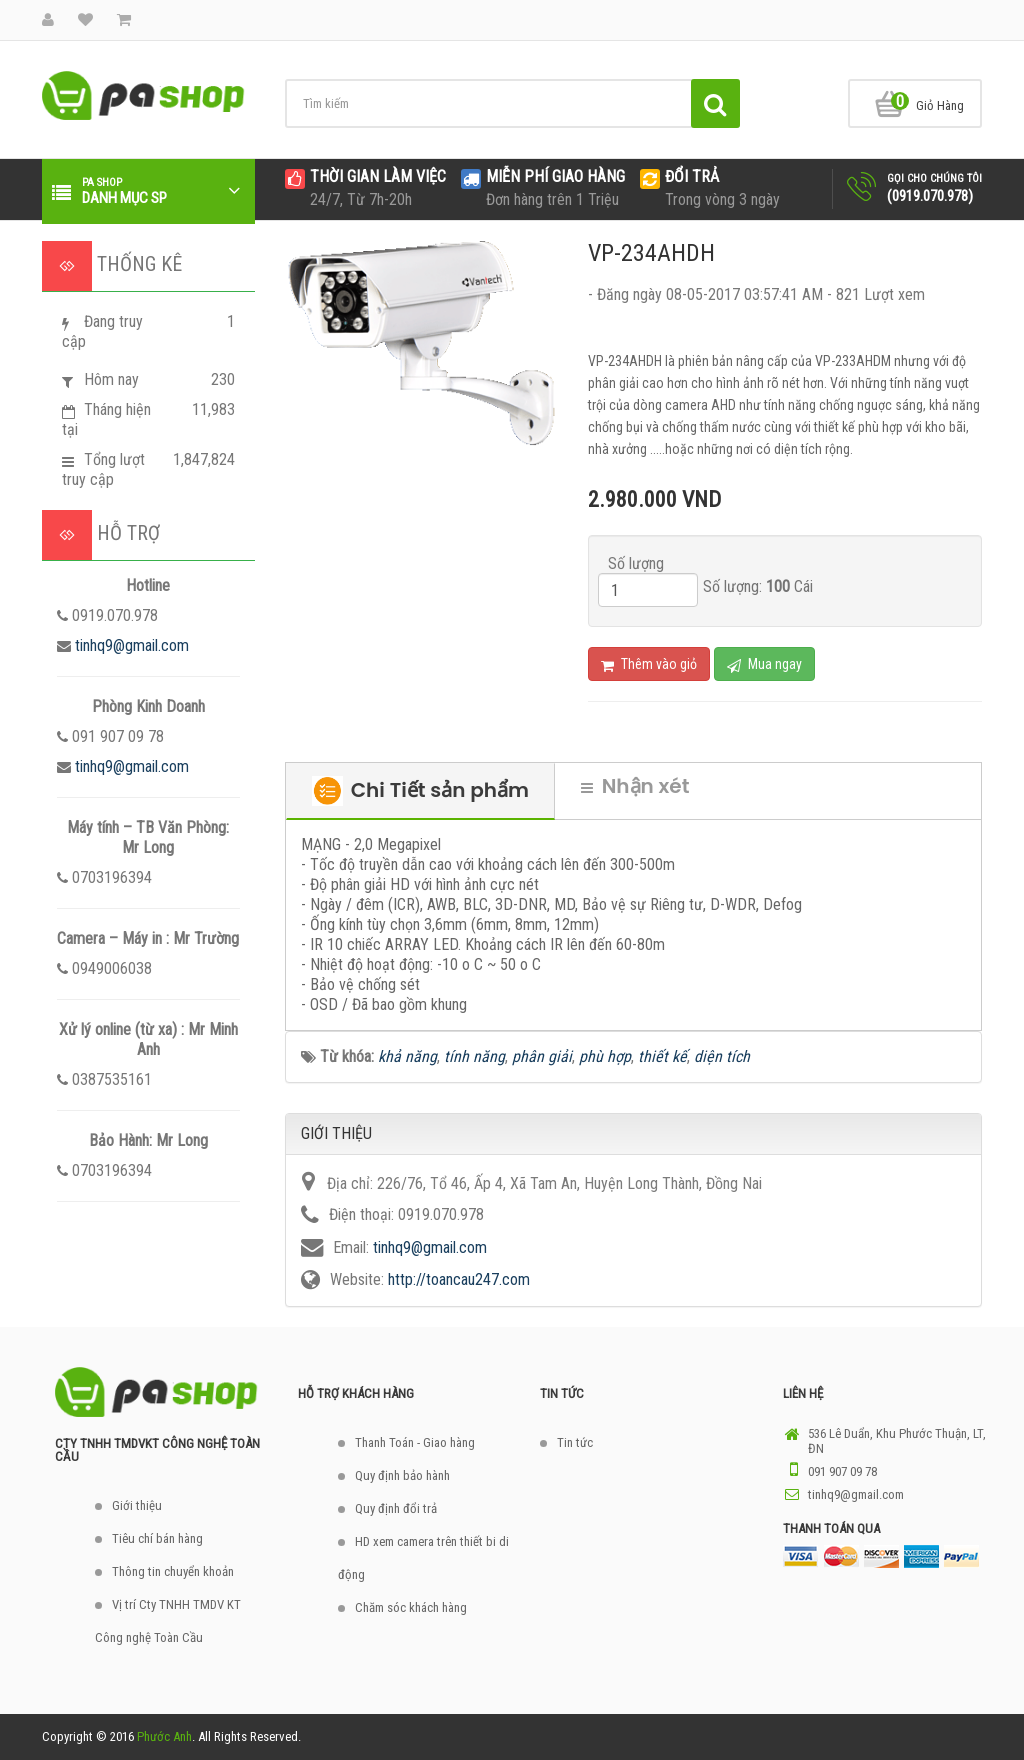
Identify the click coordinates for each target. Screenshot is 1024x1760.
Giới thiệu (137, 1505)
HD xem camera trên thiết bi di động (423, 1558)
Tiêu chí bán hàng (157, 1538)
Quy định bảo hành (402, 1475)
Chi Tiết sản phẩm (420, 791)
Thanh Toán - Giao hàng (415, 1442)
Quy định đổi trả (396, 1508)
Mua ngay (764, 664)
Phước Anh (164, 1736)
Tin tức (575, 1442)
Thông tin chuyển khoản (173, 1571)
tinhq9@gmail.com (132, 645)
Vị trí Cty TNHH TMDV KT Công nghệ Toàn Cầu (168, 1621)
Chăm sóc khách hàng (411, 1607)
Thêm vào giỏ (649, 664)
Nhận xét (635, 786)
